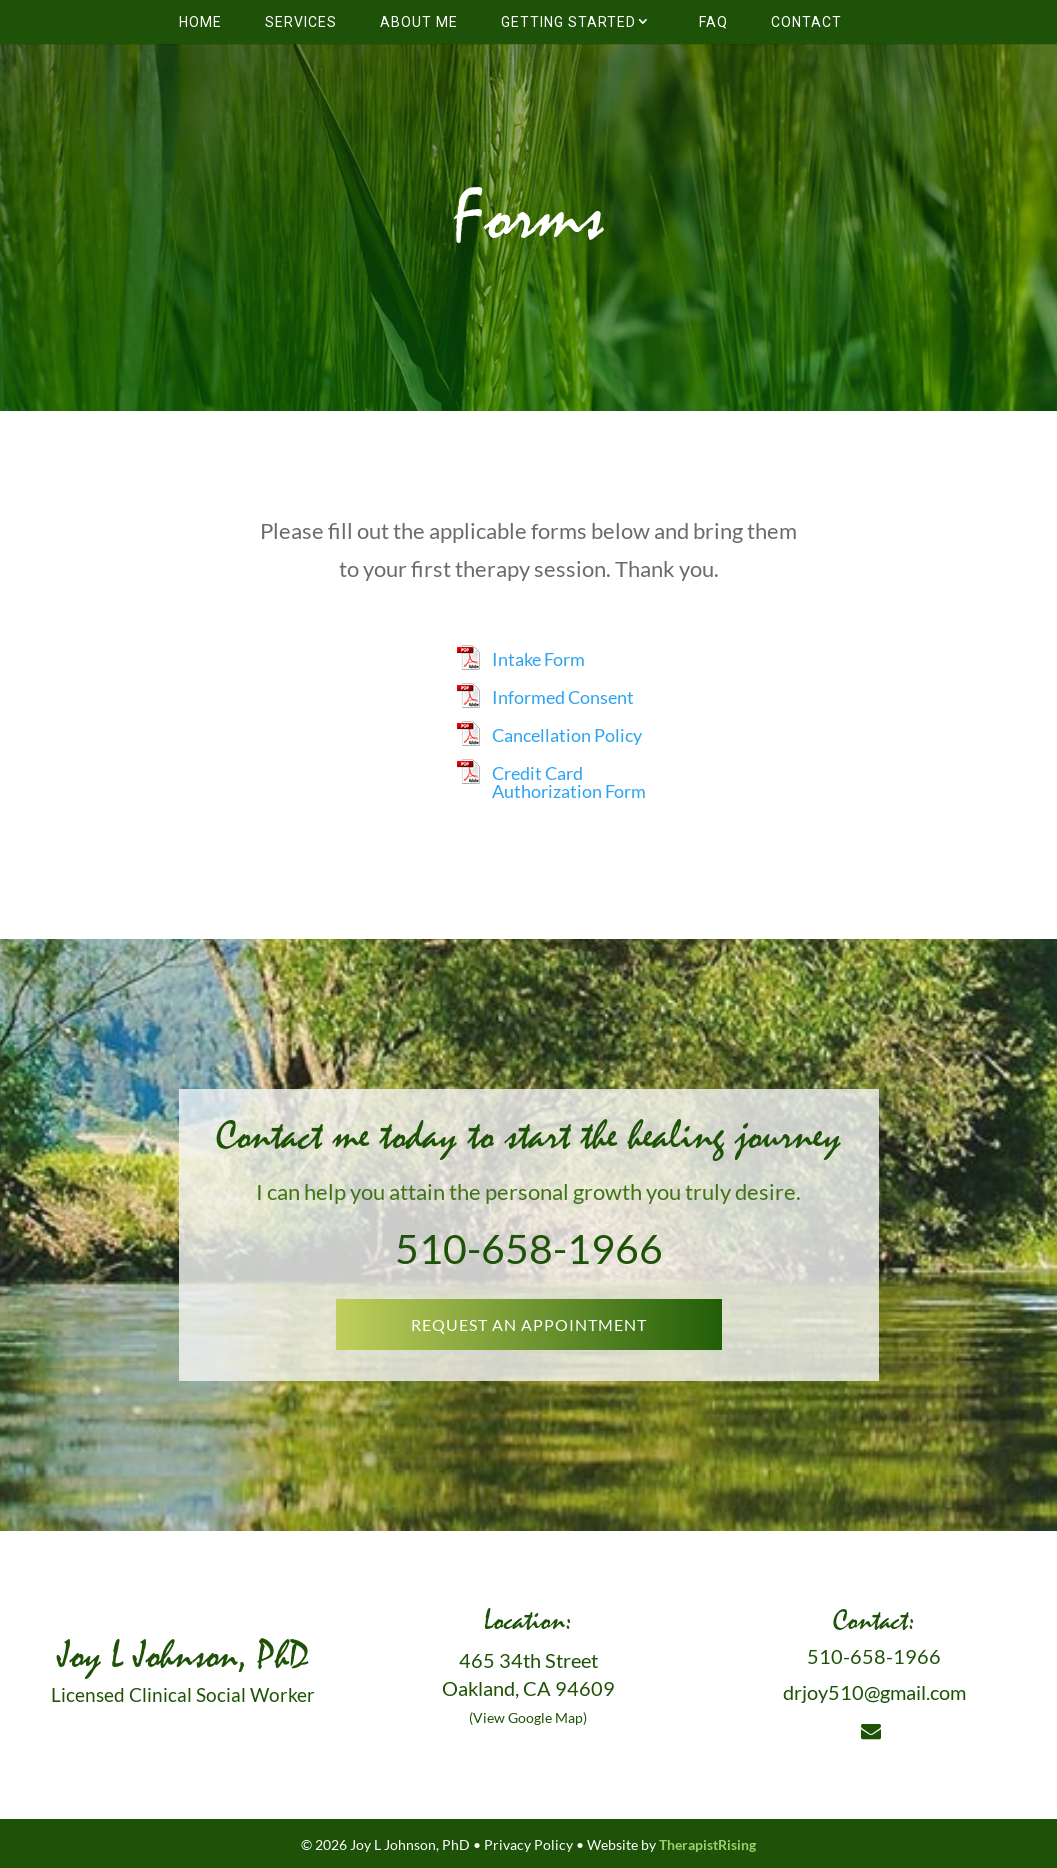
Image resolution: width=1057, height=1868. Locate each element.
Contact (806, 22)
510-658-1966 (529, 1248)
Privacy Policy (528, 1844)
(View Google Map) (528, 1717)
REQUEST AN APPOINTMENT (529, 1324)
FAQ (713, 22)
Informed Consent (563, 697)
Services (301, 22)
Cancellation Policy (567, 735)
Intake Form (538, 659)
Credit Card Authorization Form (569, 782)
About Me (419, 22)
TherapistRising (707, 1844)
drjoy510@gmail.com (874, 1692)
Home (200, 22)
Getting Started (568, 22)
